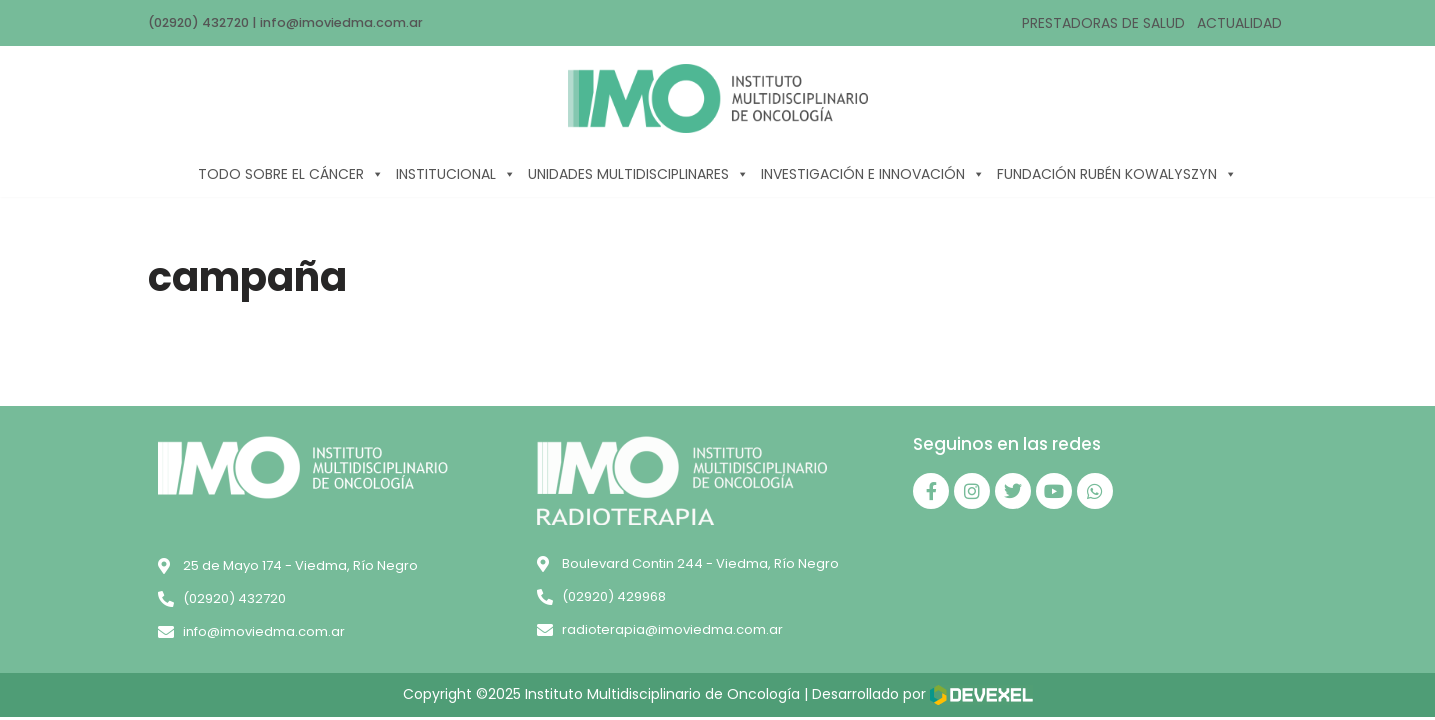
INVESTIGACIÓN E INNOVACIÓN (873, 174)
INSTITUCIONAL (456, 174)
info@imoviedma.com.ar (345, 22)
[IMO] (718, 98)
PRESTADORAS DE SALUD (1103, 23)
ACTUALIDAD (1239, 23)
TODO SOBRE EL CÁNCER (291, 174)
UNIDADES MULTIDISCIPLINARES (638, 174)
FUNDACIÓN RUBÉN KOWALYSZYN (1117, 174)
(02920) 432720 (200, 22)
